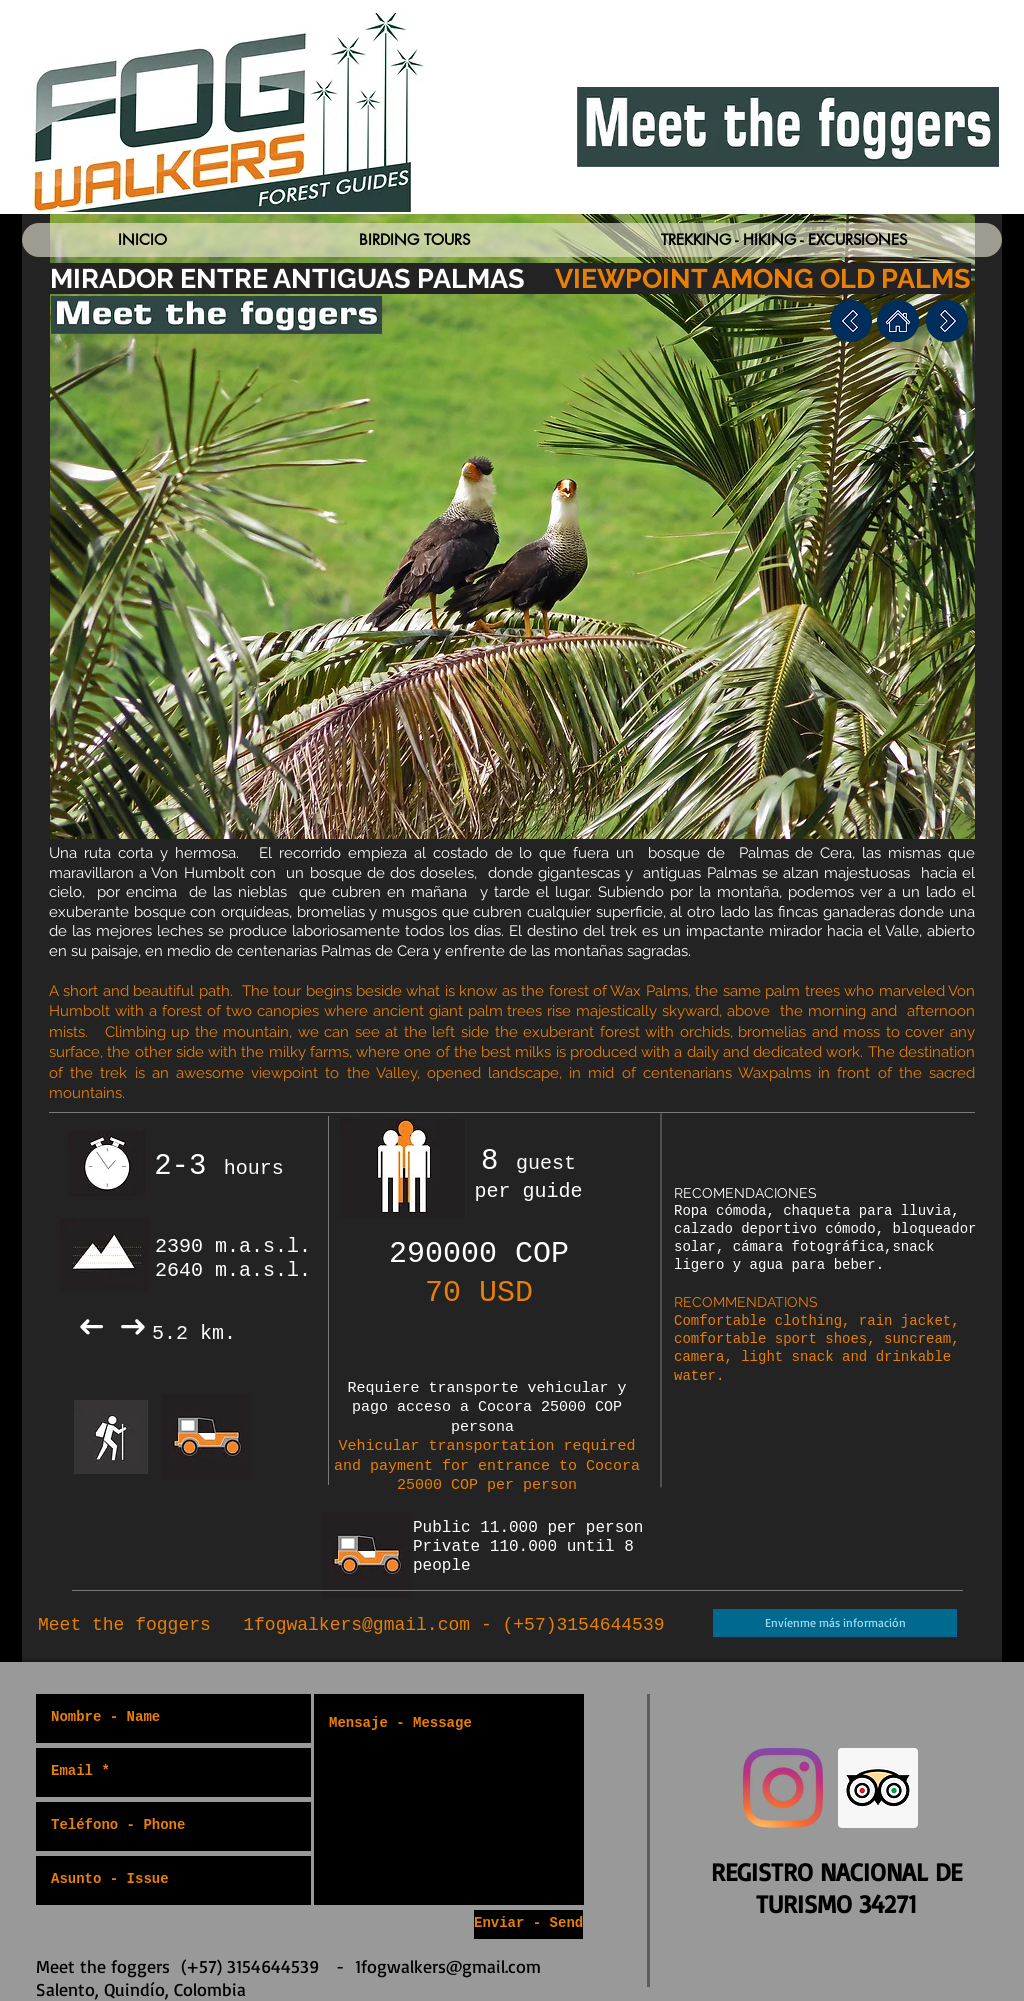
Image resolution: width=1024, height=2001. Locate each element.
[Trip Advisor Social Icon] (878, 1788)
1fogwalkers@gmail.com (356, 1625)
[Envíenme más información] (835, 1623)
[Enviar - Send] (528, 1924)
